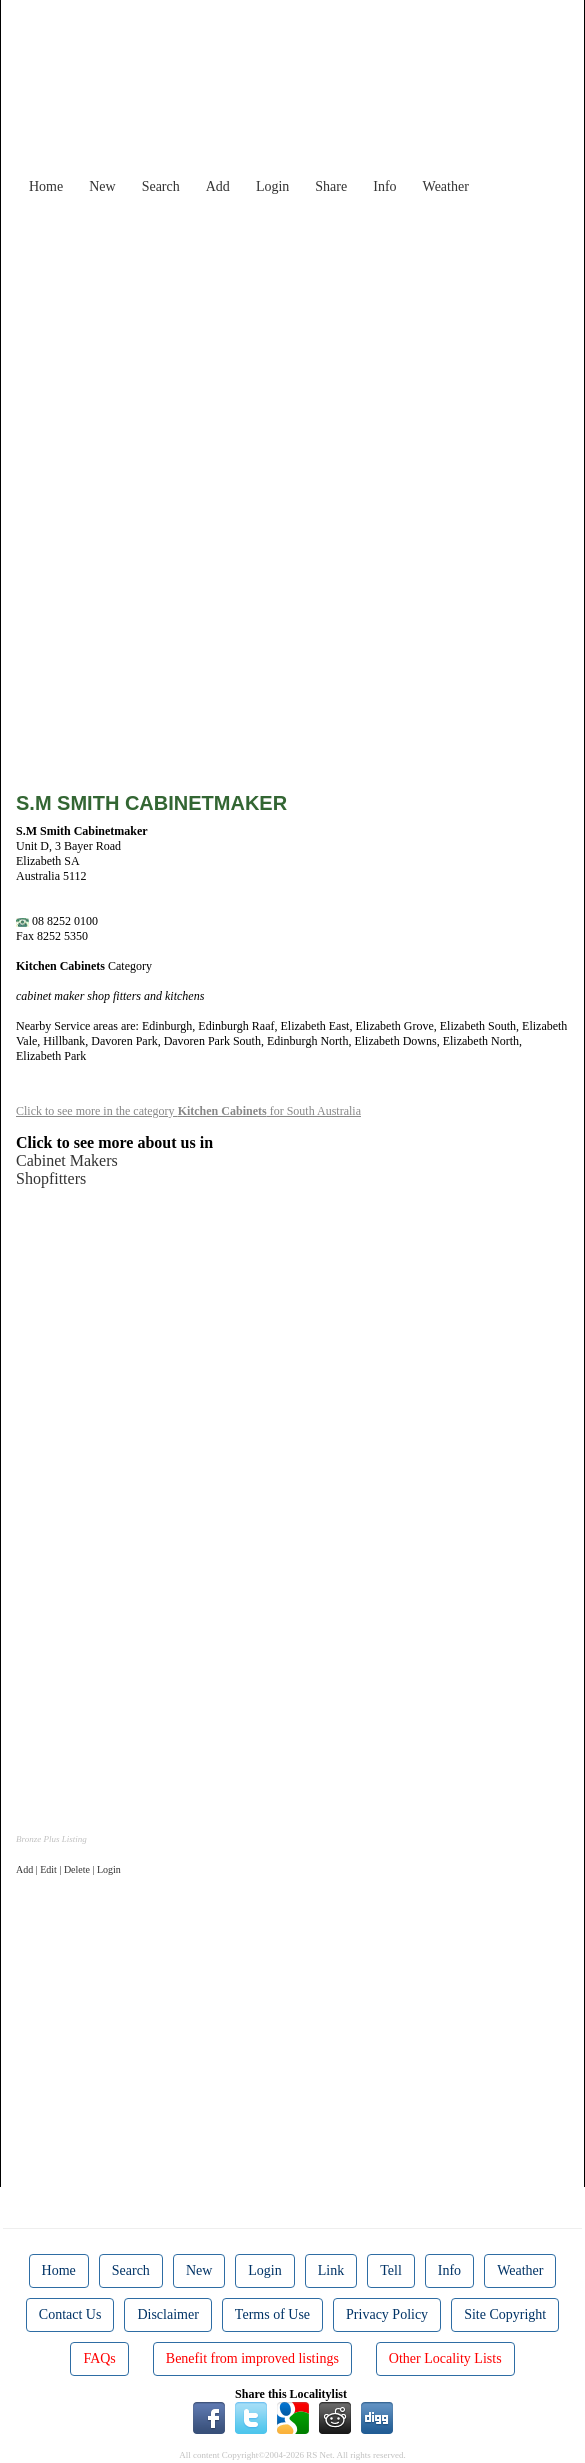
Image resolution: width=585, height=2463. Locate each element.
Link (331, 2270)
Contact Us (70, 2314)
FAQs (99, 2358)
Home (46, 186)
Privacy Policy (387, 2314)
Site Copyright (505, 2314)
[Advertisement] (308, 344)
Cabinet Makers (67, 1160)
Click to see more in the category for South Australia (188, 1111)
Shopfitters (51, 1178)
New (102, 186)
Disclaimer (167, 2314)
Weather (446, 186)
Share (331, 186)
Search (161, 186)
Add (218, 186)
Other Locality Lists (445, 2358)
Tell (391, 2270)
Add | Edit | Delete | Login (68, 1869)
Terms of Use (272, 2314)
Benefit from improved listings (252, 2358)
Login (272, 186)
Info (384, 186)
